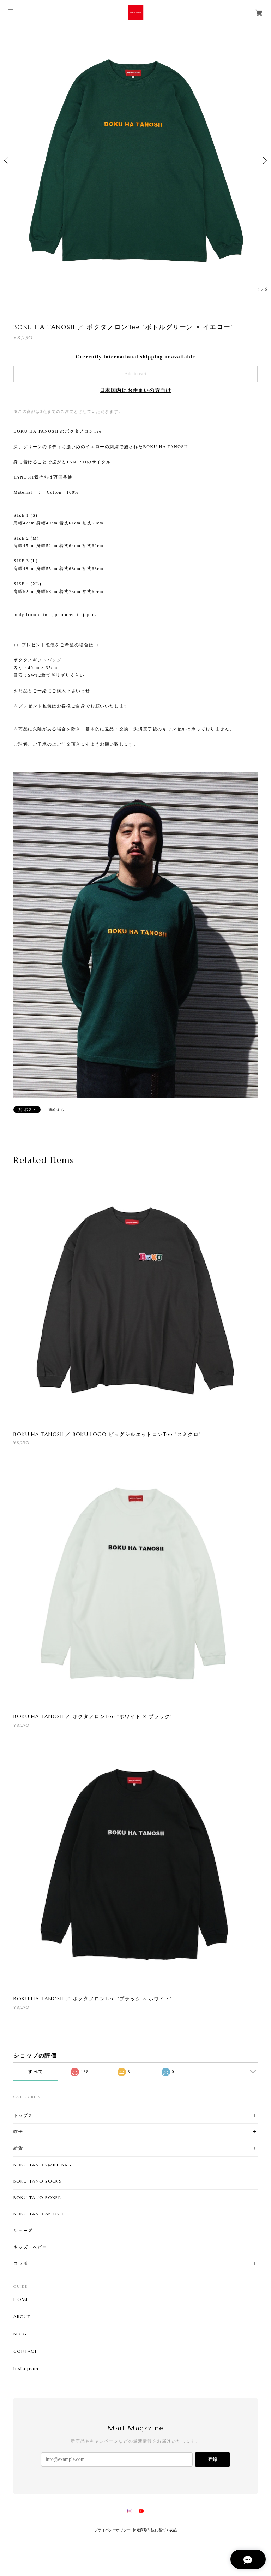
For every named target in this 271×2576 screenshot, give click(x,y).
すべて (35, 2071)
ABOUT (21, 2316)
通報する (56, 1110)
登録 (212, 2459)
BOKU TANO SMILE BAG (42, 2164)
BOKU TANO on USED (39, 2213)
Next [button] (264, 160)
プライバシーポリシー (112, 2530)
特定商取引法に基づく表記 (155, 2530)
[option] (135, 160)
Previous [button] (7, 160)
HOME (21, 2299)
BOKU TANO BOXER (37, 2197)
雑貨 (18, 2148)
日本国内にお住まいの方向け (135, 390)
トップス (22, 2115)
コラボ (20, 2263)
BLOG (19, 2334)
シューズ (22, 2230)
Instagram (25, 2368)
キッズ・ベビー (30, 2247)
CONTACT (25, 2351)
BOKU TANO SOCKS (37, 2181)
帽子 (18, 2131)
